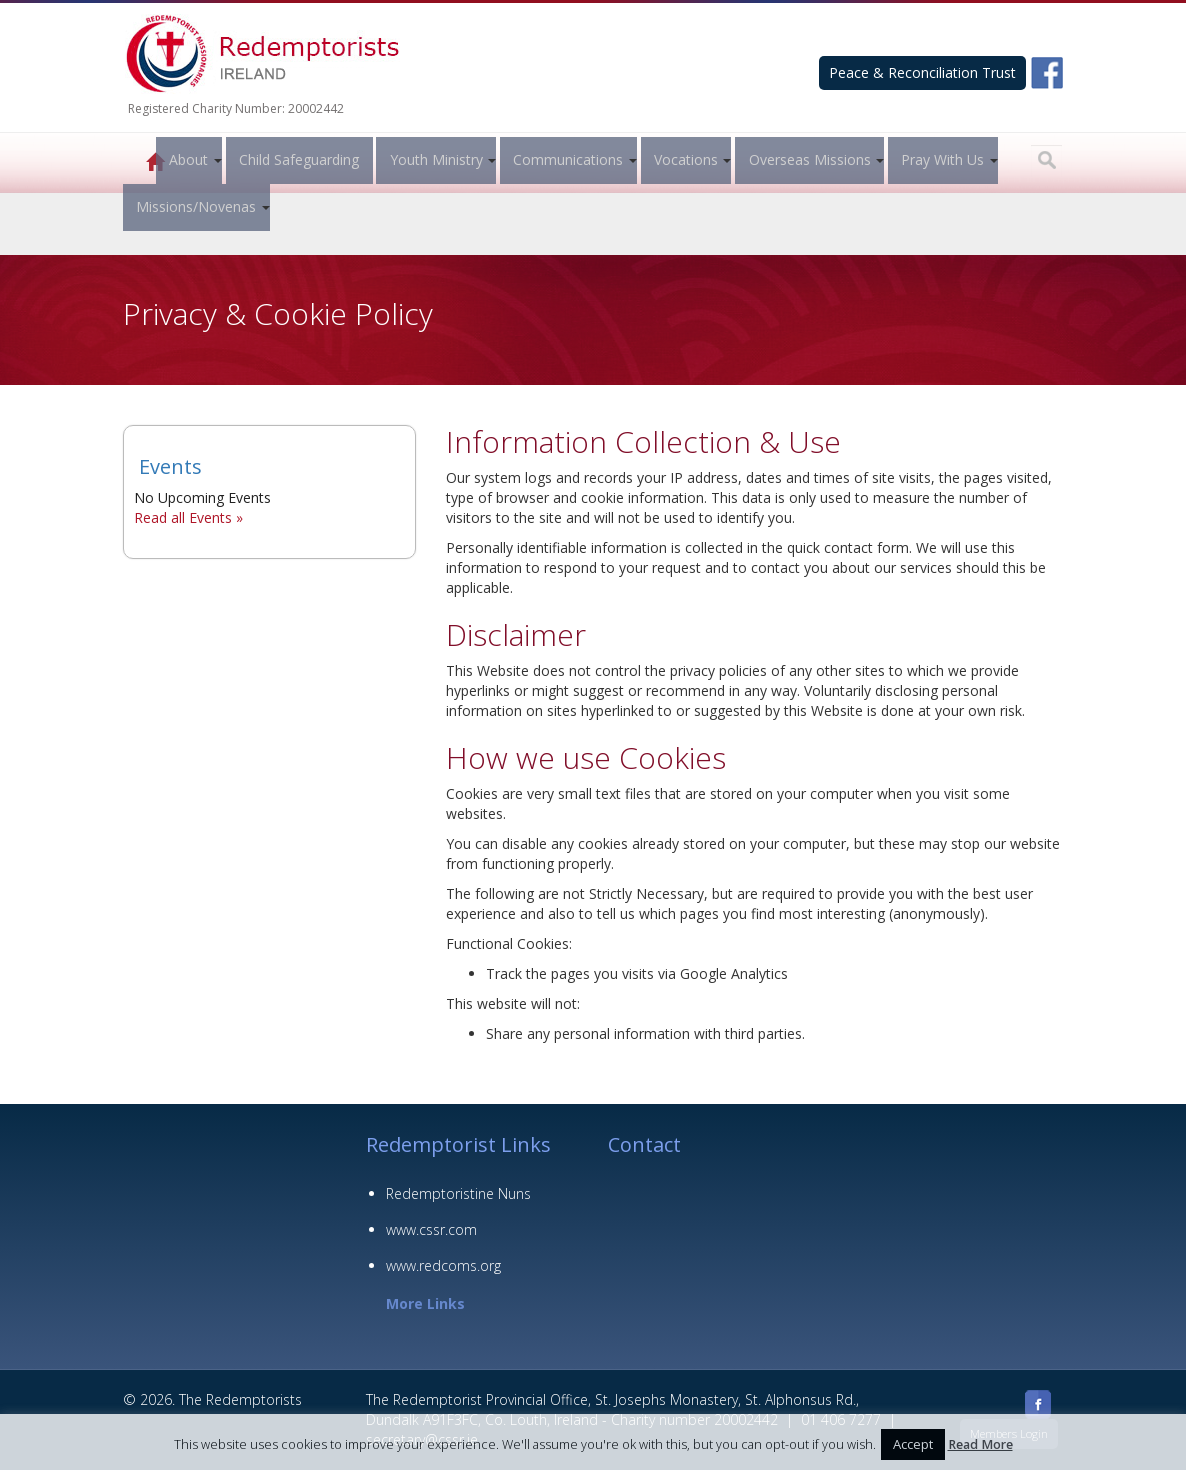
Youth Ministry (433, 159)
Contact (644, 1144)
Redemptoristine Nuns (458, 1193)
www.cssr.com (431, 1229)
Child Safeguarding (296, 159)
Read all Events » (188, 517)
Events (170, 466)
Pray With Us (939, 159)
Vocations (683, 159)
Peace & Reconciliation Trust (922, 72)
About (185, 159)
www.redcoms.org (443, 1265)
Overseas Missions (807, 159)
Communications (565, 159)
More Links (425, 1303)
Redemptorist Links (458, 1144)
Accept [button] (913, 1444)
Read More (980, 1444)
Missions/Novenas (196, 206)
